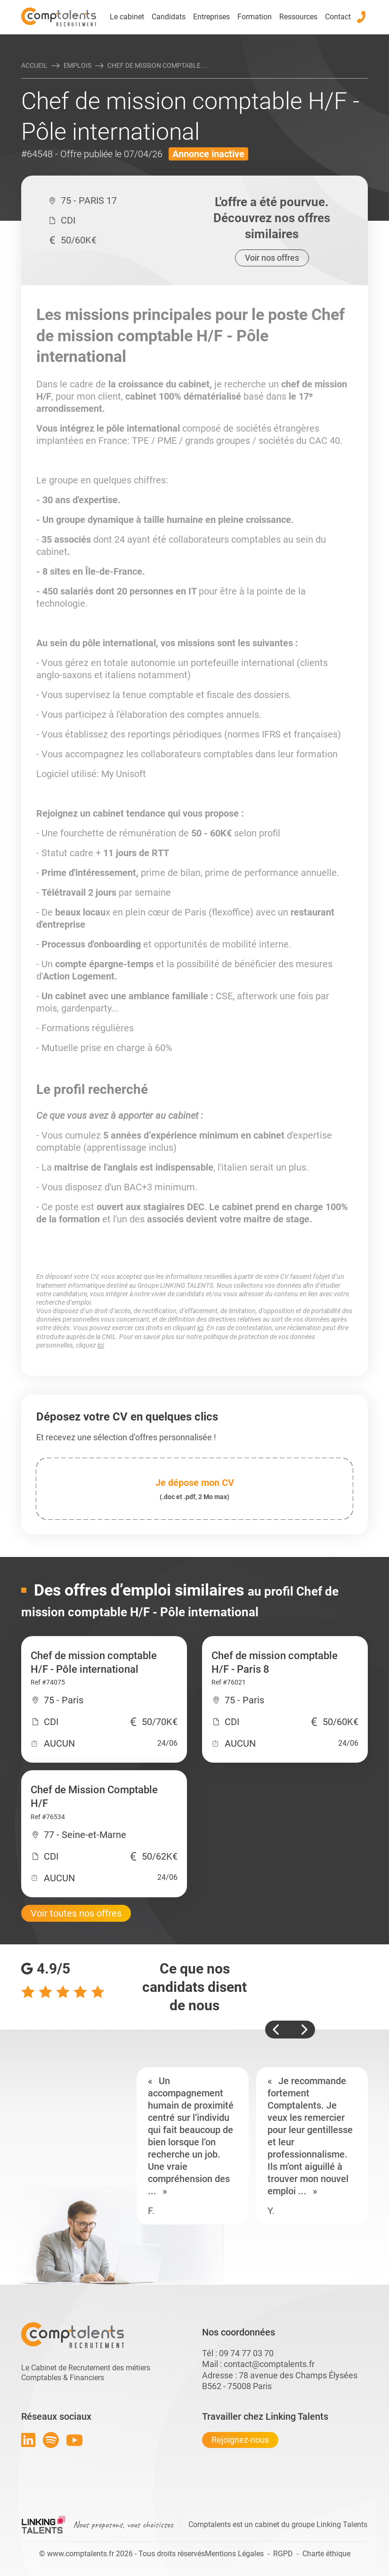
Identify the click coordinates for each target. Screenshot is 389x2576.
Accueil (34, 65)
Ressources (298, 16)
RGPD (283, 2553)
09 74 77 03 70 (246, 2353)
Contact (338, 16)
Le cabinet (127, 16)
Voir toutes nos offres (76, 1913)
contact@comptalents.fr (269, 2364)
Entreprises (211, 16)
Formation (254, 16)
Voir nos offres (272, 258)
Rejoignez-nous (240, 2440)
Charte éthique (326, 2553)
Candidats (169, 16)
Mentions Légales (234, 2553)
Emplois (77, 65)
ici (200, 1328)
